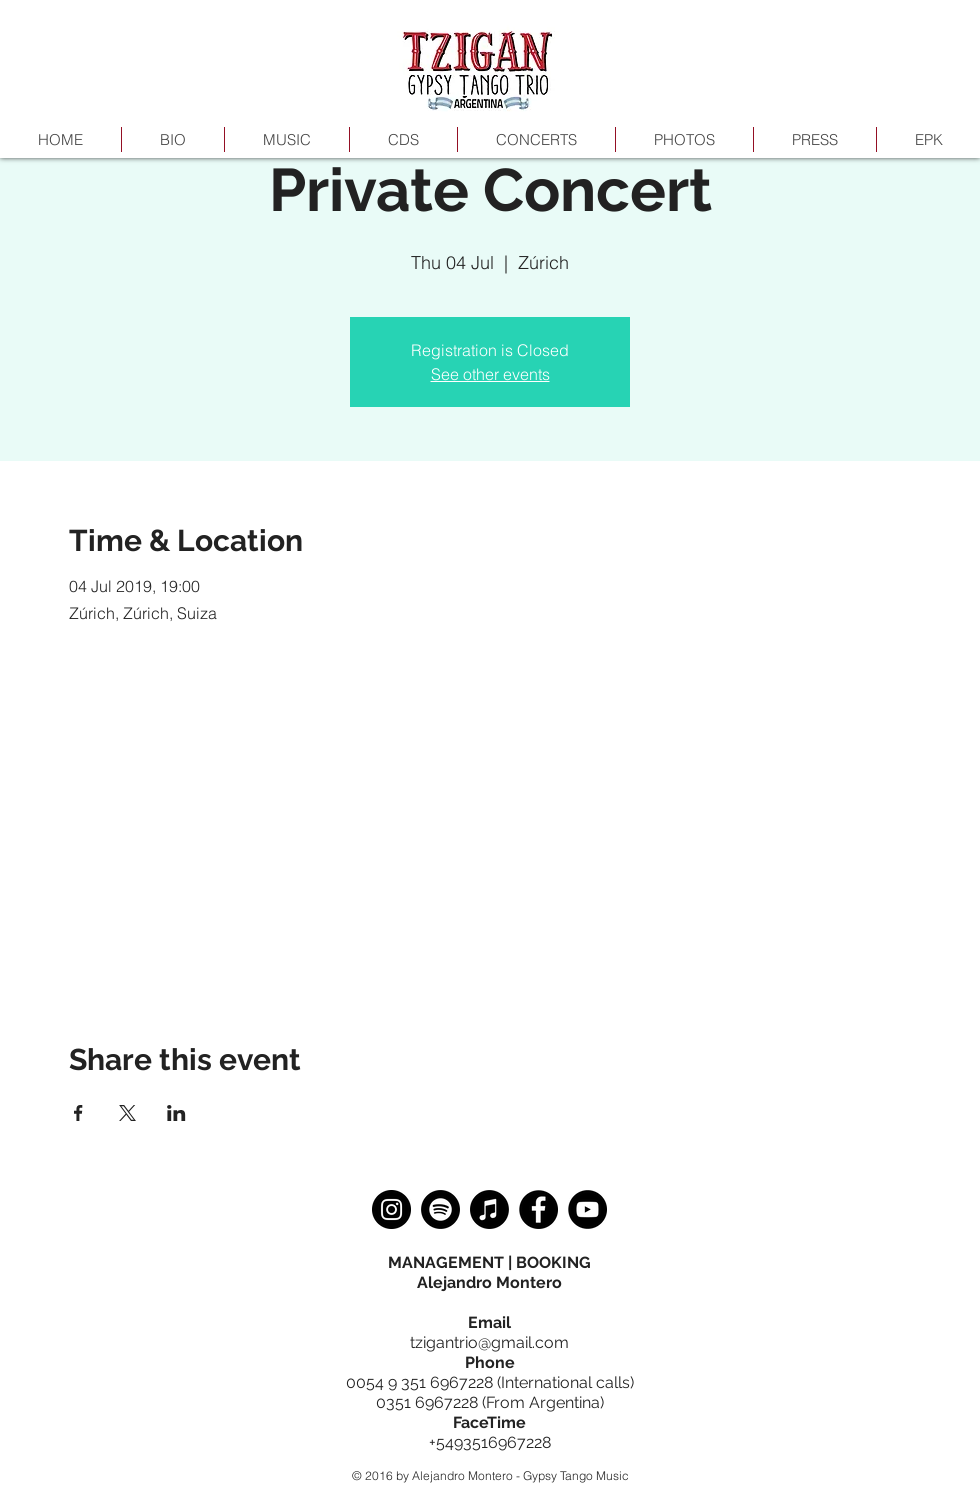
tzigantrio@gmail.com (489, 1342)
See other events (490, 374)
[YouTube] (587, 1209)
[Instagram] (391, 1209)
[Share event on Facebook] (78, 1113)
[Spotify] (440, 1209)
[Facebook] (538, 1209)
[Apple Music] (489, 1209)
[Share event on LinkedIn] (176, 1113)
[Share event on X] (127, 1113)
